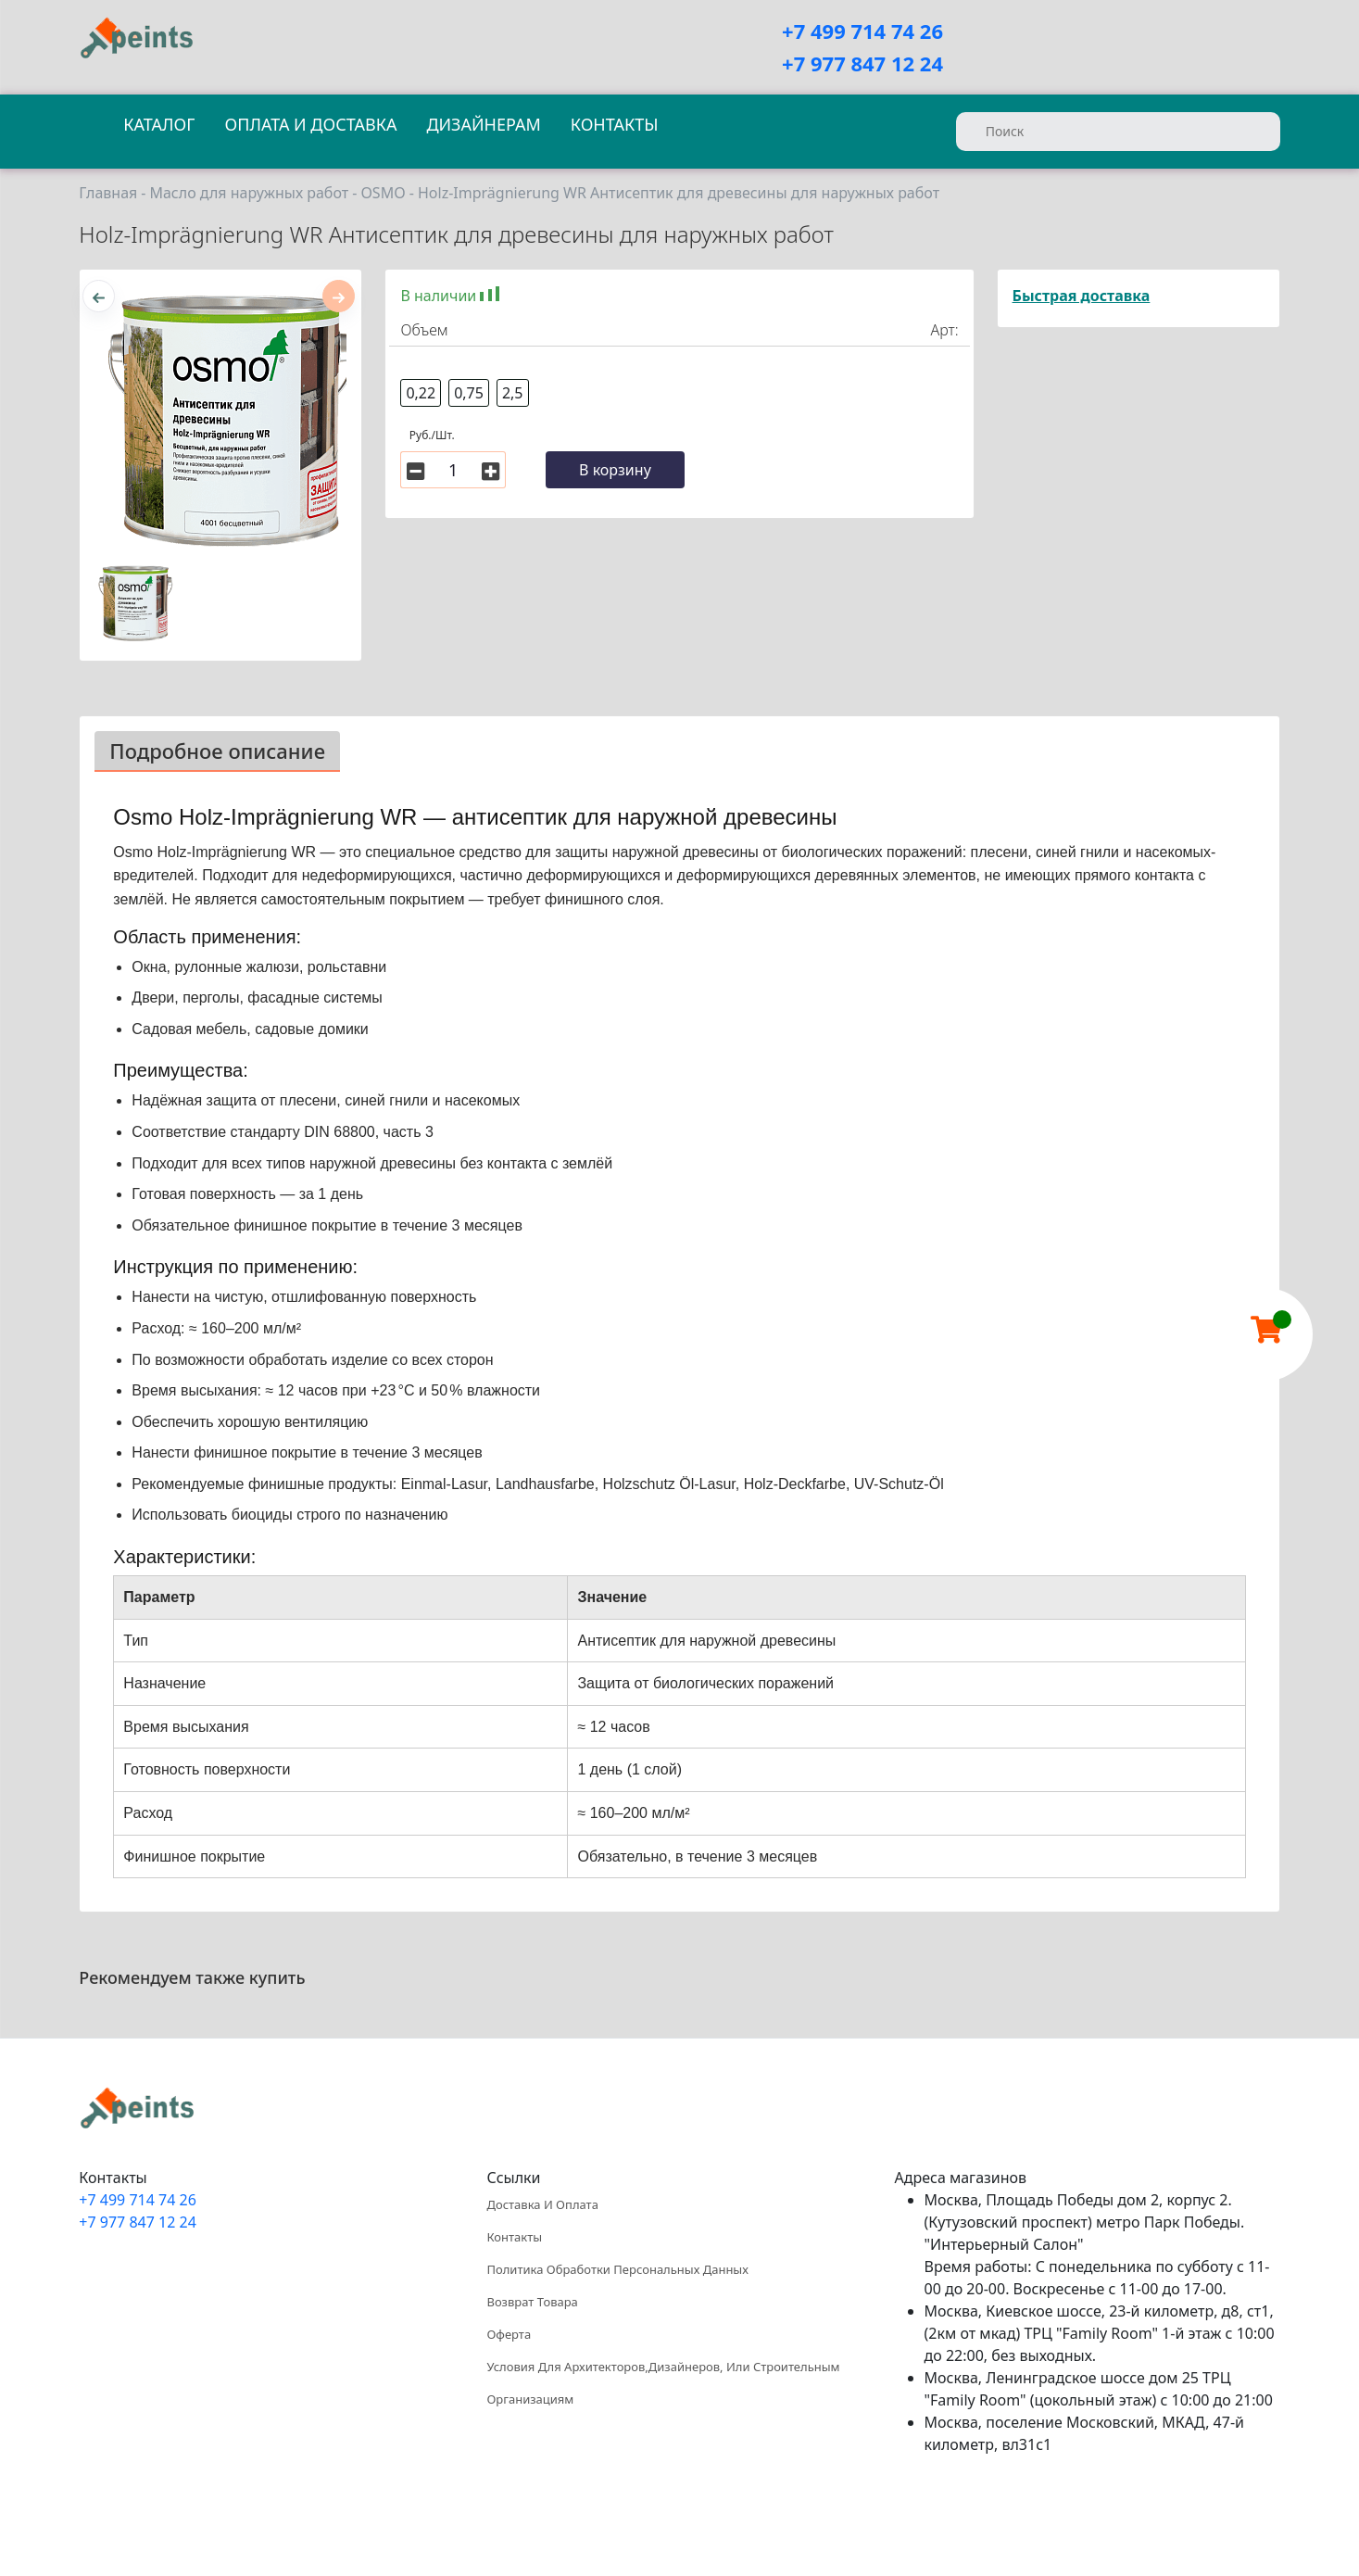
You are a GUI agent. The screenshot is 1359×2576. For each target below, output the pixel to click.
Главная (108, 193)
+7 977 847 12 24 (862, 63)
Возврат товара (531, 2301)
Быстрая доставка (1082, 295)
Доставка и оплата (542, 2204)
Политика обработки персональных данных (617, 2269)
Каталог (159, 124)
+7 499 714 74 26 (862, 30)
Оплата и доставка (310, 124)
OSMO (382, 193)
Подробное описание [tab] (217, 750)
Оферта (508, 2334)
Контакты (615, 124)
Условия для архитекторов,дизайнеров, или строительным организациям (662, 2382)
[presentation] (98, 296)
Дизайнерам (483, 124)
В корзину (615, 470)
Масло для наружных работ (248, 193)
